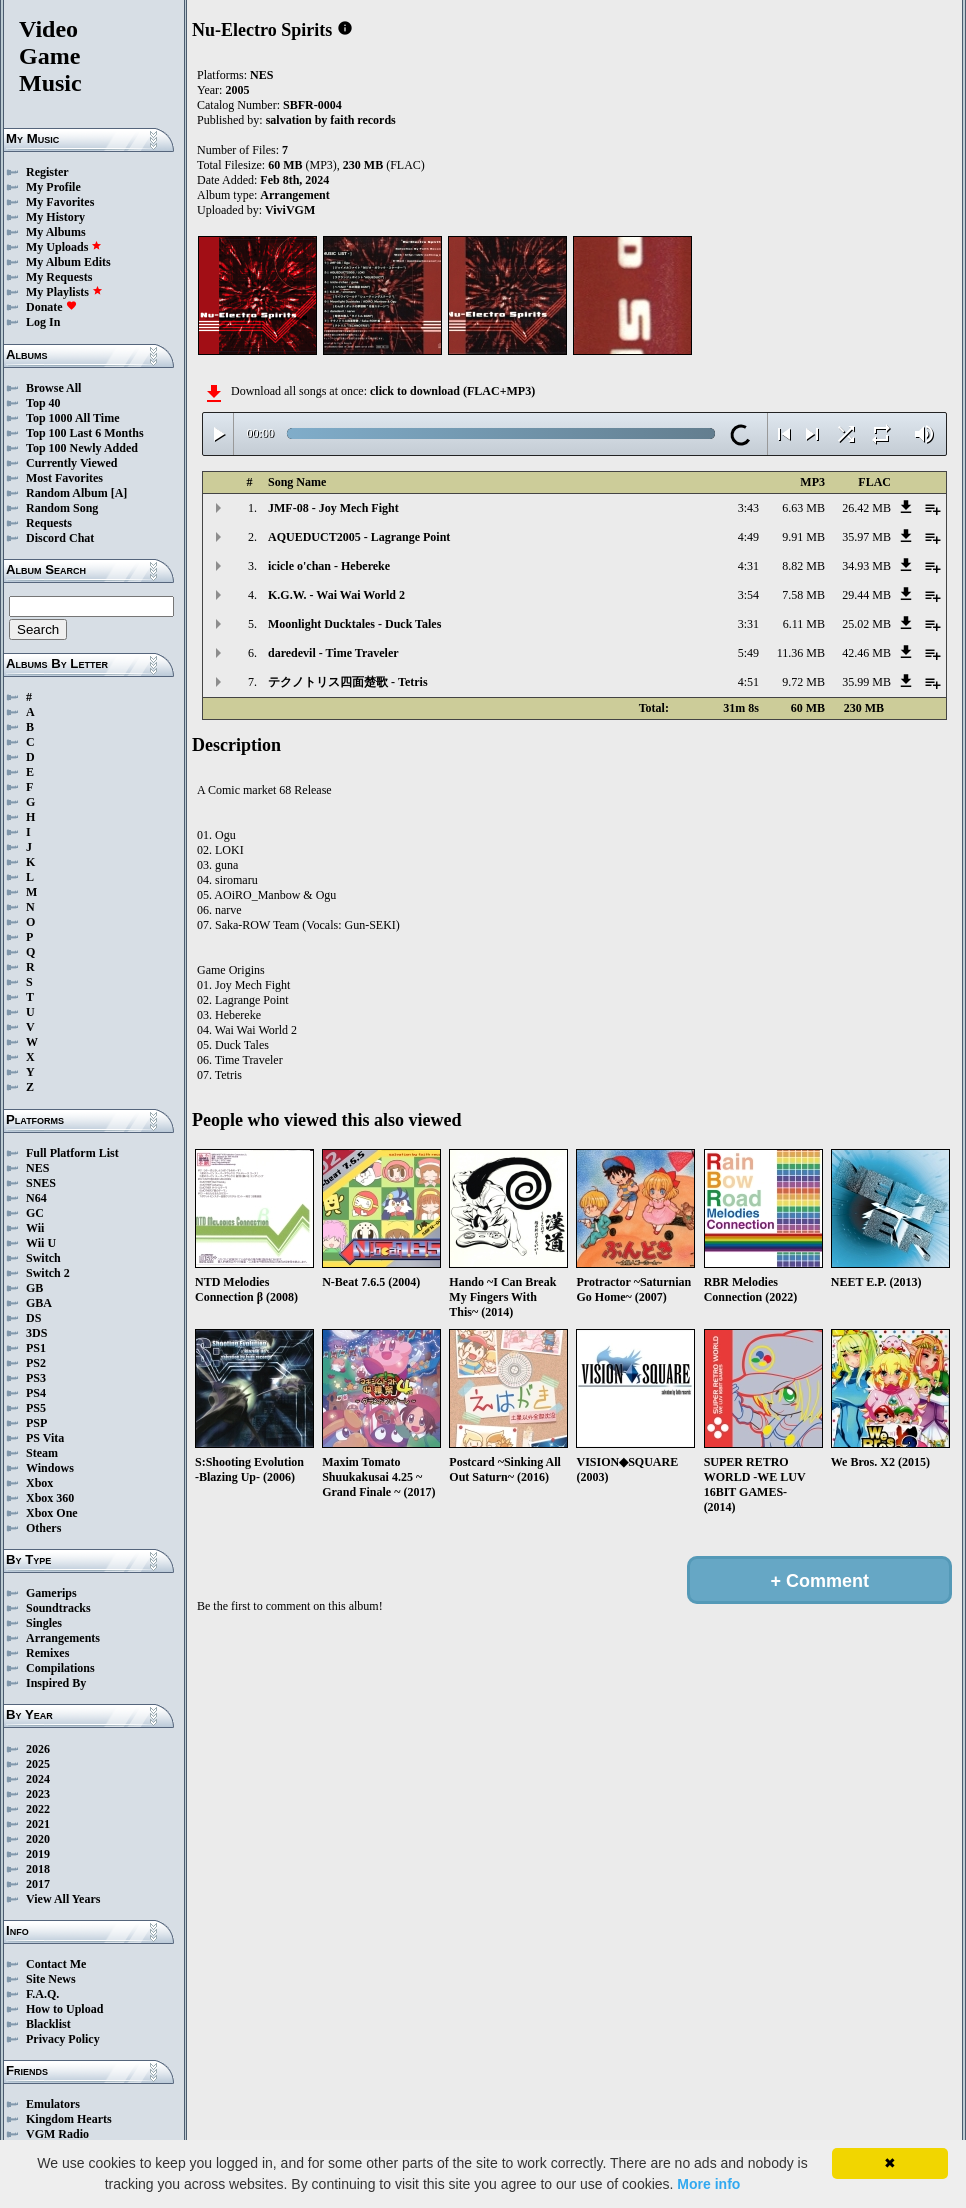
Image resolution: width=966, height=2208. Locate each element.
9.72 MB (803, 682)
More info (708, 2184)
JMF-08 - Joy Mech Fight (333, 508)
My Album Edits (68, 262)
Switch (43, 1258)
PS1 (36, 1348)
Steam (42, 1453)
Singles (44, 1623)
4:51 (748, 682)
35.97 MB (866, 537)
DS (33, 1318)
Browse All (53, 388)
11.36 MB (801, 653)
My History (55, 217)
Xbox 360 (50, 1498)
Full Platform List (72, 1153)
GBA (39, 1303)
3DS (36, 1333)
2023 (38, 1794)
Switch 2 (48, 1273)
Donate (51, 307)
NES (37, 1168)
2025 (38, 1764)
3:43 (748, 508)
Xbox (39, 1483)
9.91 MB (803, 537)
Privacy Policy (63, 2039)
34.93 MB (866, 566)
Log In (43, 322)
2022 (38, 1809)
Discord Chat (60, 538)
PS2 (36, 1363)
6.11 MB (804, 624)
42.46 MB (866, 653)
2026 (38, 1749)
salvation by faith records (331, 120)
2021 (38, 1824)
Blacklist (48, 2024)
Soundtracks (58, 1608)
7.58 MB (803, 595)
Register (47, 172)
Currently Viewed (71, 463)
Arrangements (63, 1638)
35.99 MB (866, 682)
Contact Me (56, 1964)
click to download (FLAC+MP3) (452, 391)
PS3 (36, 1378)
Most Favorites (64, 478)
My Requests (59, 277)
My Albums (56, 232)
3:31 (748, 624)
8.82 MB (803, 566)
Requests (49, 523)
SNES (41, 1183)
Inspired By (56, 1683)
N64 (36, 1198)
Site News (51, 1979)
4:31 (748, 566)
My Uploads (64, 247)
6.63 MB (803, 508)
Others (43, 1528)
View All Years (63, 1899)
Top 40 (43, 403)
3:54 (748, 595)
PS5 (36, 1408)
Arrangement (294, 195)
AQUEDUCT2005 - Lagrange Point (359, 537)
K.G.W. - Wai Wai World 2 (336, 595)
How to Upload (64, 2009)
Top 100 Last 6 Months (85, 433)
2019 (38, 1854)
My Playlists (64, 292)
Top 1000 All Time (72, 418)
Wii (35, 1228)
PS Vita (45, 1438)
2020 (38, 1839)
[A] (119, 493)
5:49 (748, 653)
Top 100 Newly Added (82, 448)
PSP (36, 1423)
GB (34, 1288)
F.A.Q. (42, 1994)
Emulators (53, 2104)
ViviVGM (290, 210)
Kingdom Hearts (69, 2119)
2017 (38, 1884)
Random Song (62, 508)
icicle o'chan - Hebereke (329, 566)
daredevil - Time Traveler (333, 653)
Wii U (41, 1243)
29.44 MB (866, 595)
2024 (38, 1779)
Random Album (67, 493)
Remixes (47, 1653)
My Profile (53, 187)
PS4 (36, 1393)
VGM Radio (57, 2134)
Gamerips (51, 1593)
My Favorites (60, 202)
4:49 (748, 537)
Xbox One (52, 1513)
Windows (50, 1468)
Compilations (60, 1668)
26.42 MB (866, 508)
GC (35, 1213)
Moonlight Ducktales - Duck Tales (354, 624)
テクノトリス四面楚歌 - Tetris (348, 682)
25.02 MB (866, 624)
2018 (38, 1869)
